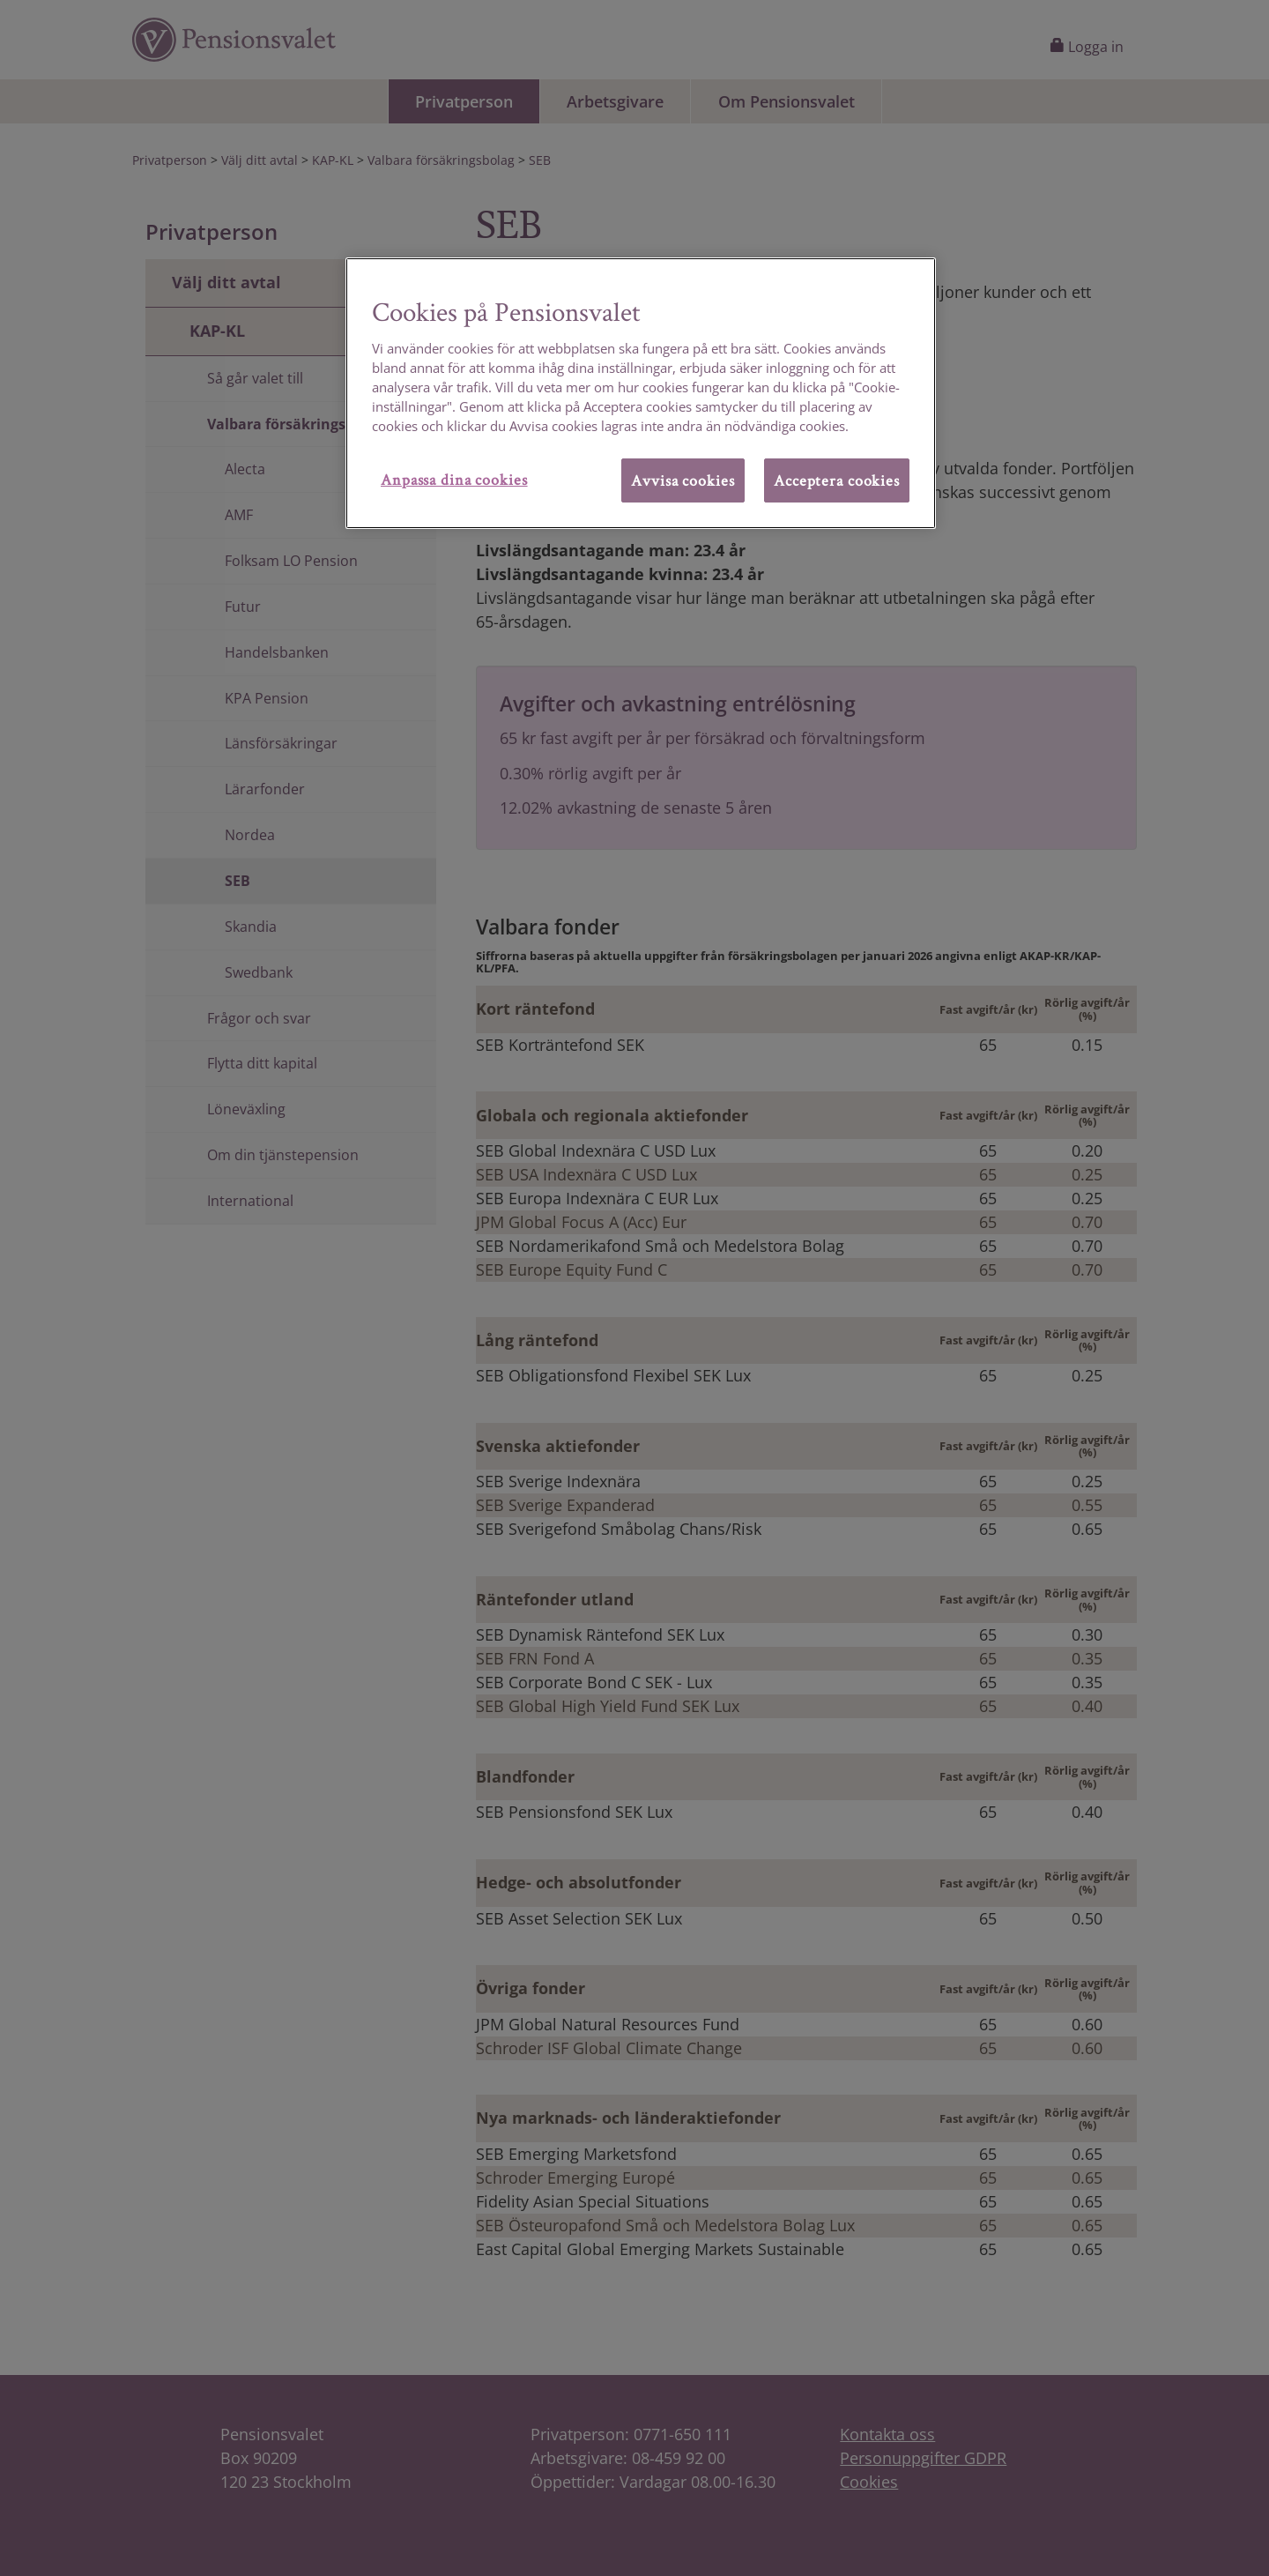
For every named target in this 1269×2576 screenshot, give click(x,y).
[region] (640, 393)
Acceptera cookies (837, 480)
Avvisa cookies (682, 480)
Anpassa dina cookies (454, 479)
